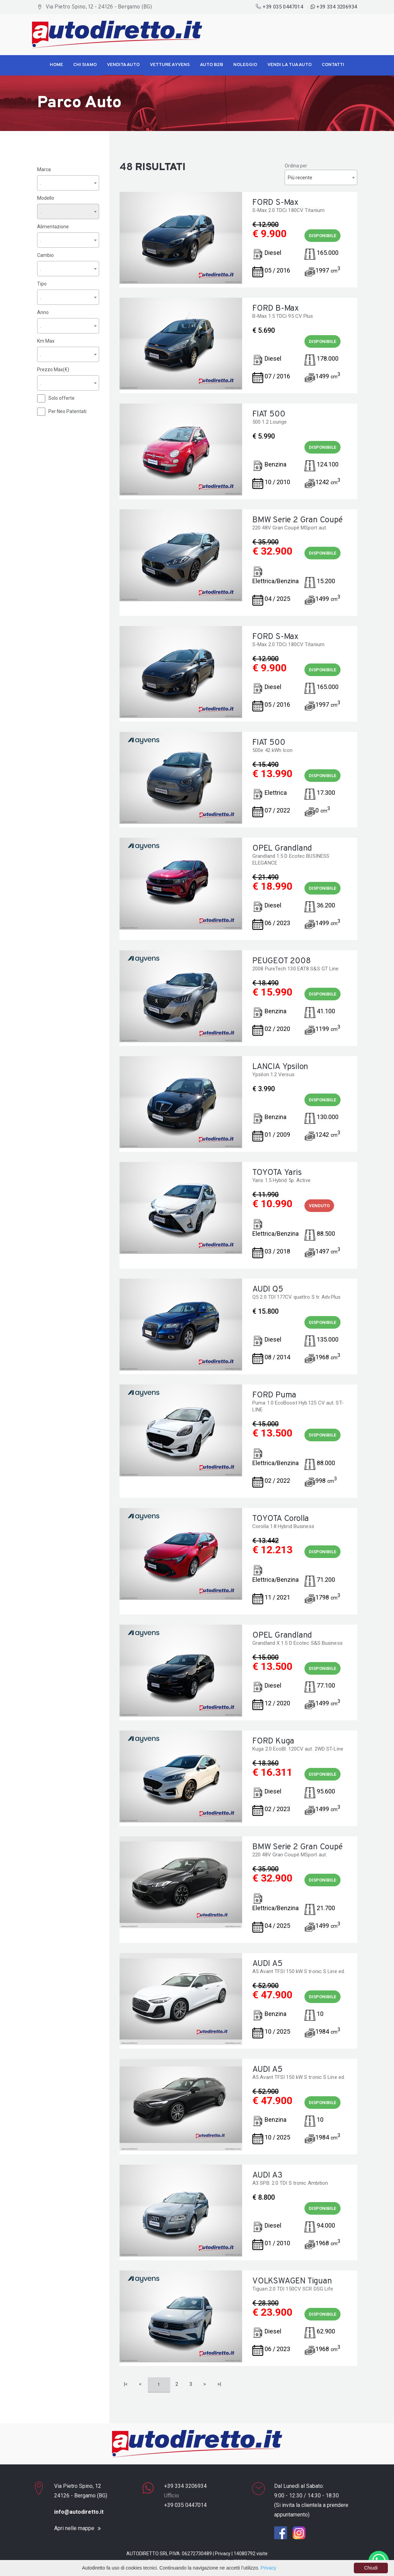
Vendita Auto (123, 65)
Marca (44, 169)
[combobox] (68, 182)
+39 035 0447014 (280, 7)
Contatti (333, 65)
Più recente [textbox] (300, 177)
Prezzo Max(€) (53, 369)
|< (126, 2384)
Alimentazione (53, 226)
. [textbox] (40, 182)
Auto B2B (211, 65)
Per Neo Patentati (67, 411)
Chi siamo (85, 65)
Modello (45, 197)
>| (219, 2384)
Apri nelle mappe (74, 2528)
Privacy (223, 2553)
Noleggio (245, 65)
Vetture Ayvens (170, 65)
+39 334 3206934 (334, 7)
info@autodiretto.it (79, 2512)
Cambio (45, 255)
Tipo (42, 283)
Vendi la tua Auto (289, 65)
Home (56, 65)
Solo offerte (61, 397)
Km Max (45, 340)
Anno (43, 312)
